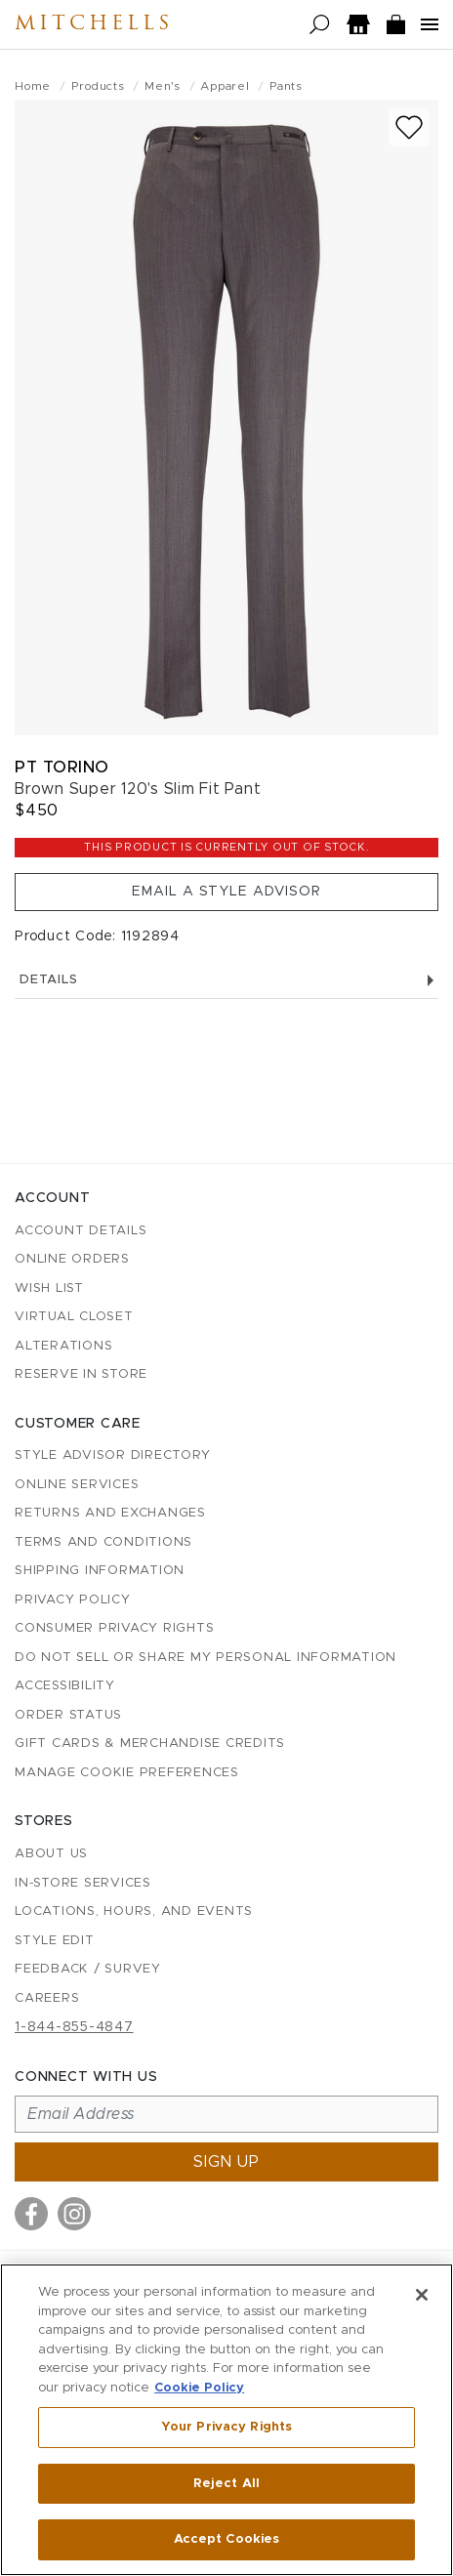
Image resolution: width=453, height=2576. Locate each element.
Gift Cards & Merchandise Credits (150, 1743)
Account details (80, 1231)
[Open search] (319, 25)
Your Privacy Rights (226, 2427)
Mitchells (94, 24)
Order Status (68, 1715)
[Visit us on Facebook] (31, 2213)
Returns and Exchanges (110, 1513)
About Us (51, 1854)
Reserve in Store (81, 1374)
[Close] (421, 2294)
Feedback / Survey (88, 1969)
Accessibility (65, 1686)
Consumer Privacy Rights (114, 1628)
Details (226, 980)
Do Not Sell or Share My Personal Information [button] (205, 1657)
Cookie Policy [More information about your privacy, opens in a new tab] (199, 2388)
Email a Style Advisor (226, 891)
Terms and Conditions (103, 1542)
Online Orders (72, 1259)
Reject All (226, 2483)
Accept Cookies (227, 2539)
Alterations (63, 1346)
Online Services (77, 1484)
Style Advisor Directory (112, 1455)
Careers (47, 1998)
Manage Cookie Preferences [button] (127, 1772)
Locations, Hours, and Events (134, 1911)
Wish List (49, 1288)
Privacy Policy (73, 1600)
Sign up (226, 2162)
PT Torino (62, 767)
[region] (226, 2420)
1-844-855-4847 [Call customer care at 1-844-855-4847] (74, 2027)
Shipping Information (100, 1570)
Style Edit (55, 1940)
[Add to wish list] (409, 127)
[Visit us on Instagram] (74, 2213)
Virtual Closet (74, 1316)
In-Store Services (83, 1883)
